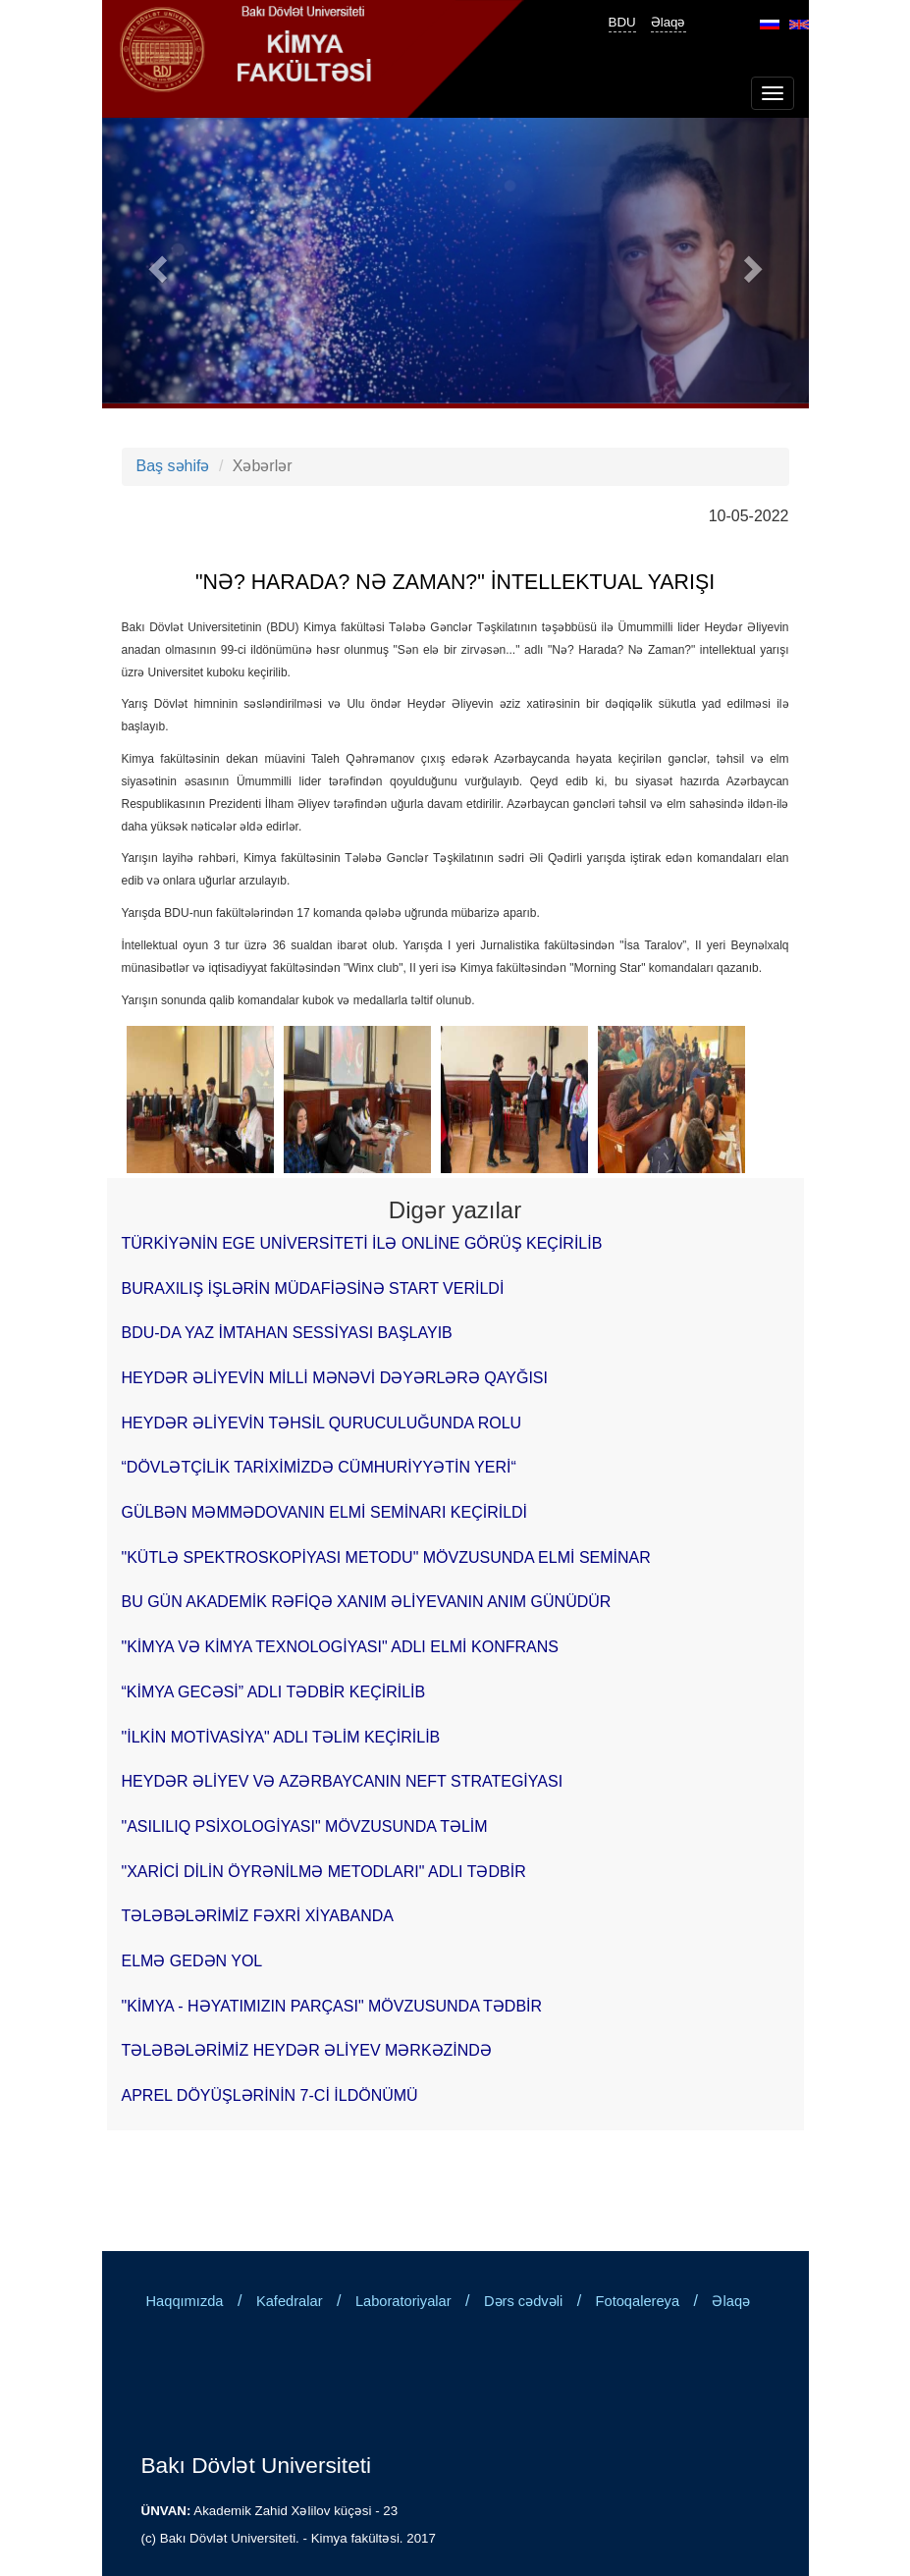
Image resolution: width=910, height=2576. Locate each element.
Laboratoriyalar (403, 2301)
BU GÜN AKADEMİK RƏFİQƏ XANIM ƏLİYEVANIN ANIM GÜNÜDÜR (367, 1601)
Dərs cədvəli (523, 2301)
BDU (622, 22)
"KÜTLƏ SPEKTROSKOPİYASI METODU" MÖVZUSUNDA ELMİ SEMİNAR (386, 1557)
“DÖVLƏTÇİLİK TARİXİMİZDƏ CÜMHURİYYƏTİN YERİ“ (319, 1467)
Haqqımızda (185, 2301)
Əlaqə (668, 22)
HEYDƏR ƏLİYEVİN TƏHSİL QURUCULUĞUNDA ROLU (322, 1423)
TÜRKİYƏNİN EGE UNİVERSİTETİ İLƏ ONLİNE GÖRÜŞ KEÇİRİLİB (362, 1243)
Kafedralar (289, 2301)
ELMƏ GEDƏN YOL (192, 1961)
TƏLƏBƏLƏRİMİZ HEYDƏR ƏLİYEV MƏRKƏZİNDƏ (307, 2050)
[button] (155, 263)
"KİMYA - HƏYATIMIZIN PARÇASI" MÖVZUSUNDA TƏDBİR (332, 2006)
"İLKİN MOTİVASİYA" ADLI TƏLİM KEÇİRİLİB (281, 1737)
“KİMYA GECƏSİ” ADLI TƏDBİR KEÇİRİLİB (274, 1692)
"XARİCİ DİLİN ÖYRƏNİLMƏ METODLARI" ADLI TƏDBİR (324, 1871)
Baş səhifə (173, 465)
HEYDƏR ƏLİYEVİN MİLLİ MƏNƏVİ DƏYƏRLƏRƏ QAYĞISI (335, 1377)
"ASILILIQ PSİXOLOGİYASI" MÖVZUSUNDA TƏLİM (305, 1826)
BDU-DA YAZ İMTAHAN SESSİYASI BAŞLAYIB (287, 1332)
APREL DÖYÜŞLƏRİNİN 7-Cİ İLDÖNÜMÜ (270, 2095)
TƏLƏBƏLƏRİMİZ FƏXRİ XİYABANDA (258, 1915)
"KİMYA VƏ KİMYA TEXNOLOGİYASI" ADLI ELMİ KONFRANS (340, 1646)
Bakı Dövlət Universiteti (256, 2465)
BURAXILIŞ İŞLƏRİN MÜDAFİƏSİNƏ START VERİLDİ (313, 1288)
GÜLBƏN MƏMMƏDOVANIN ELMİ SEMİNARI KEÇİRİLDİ (325, 1512)
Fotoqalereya (638, 2301)
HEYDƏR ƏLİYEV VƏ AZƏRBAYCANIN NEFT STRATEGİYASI (342, 1781)
